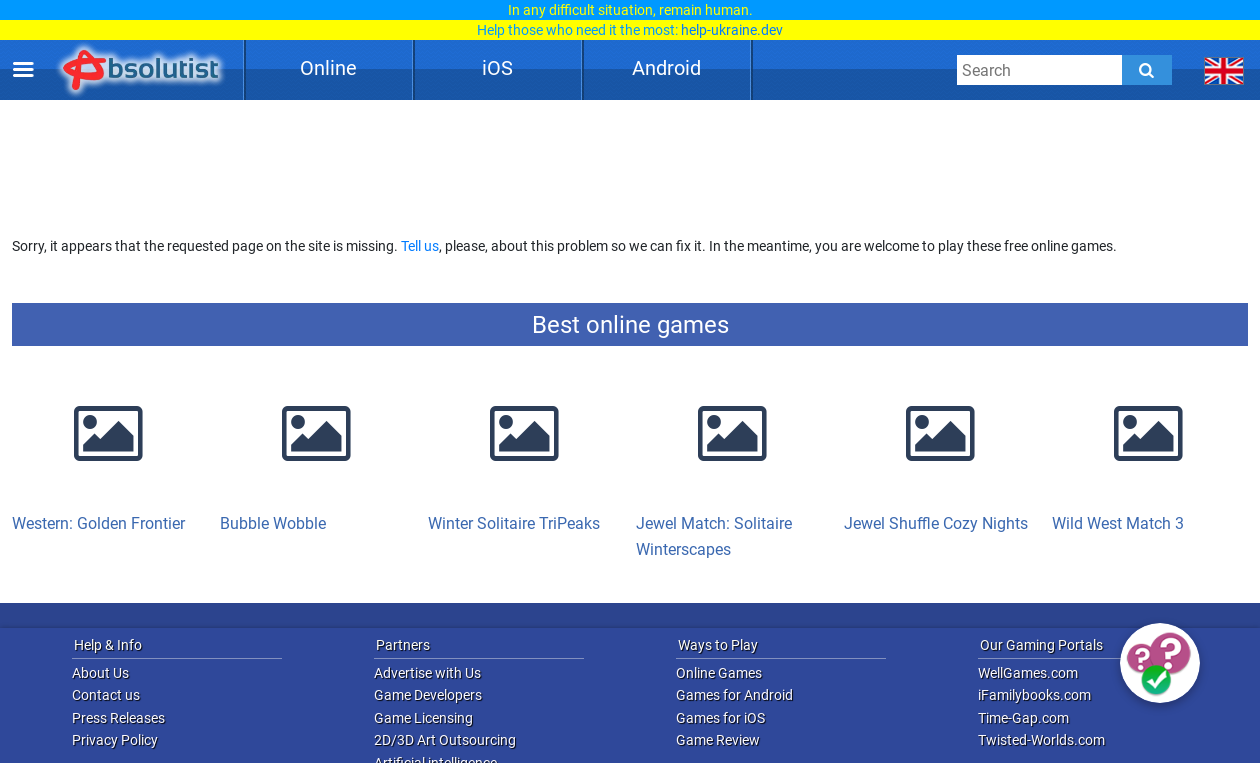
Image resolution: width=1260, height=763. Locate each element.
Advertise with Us (427, 673)
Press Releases (118, 718)
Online (328, 68)
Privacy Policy (115, 740)
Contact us (106, 695)
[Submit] (1147, 70)
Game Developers (428, 695)
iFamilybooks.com (1034, 695)
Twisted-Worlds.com (1041, 740)
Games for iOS (720, 718)
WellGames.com (1028, 673)
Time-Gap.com (1023, 718)
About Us (100, 673)
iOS (497, 68)
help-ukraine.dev (732, 30)
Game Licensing (423, 718)
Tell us (420, 246)
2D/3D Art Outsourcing (445, 740)
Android (666, 68)
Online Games (719, 673)
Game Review (718, 740)
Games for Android (734, 695)
